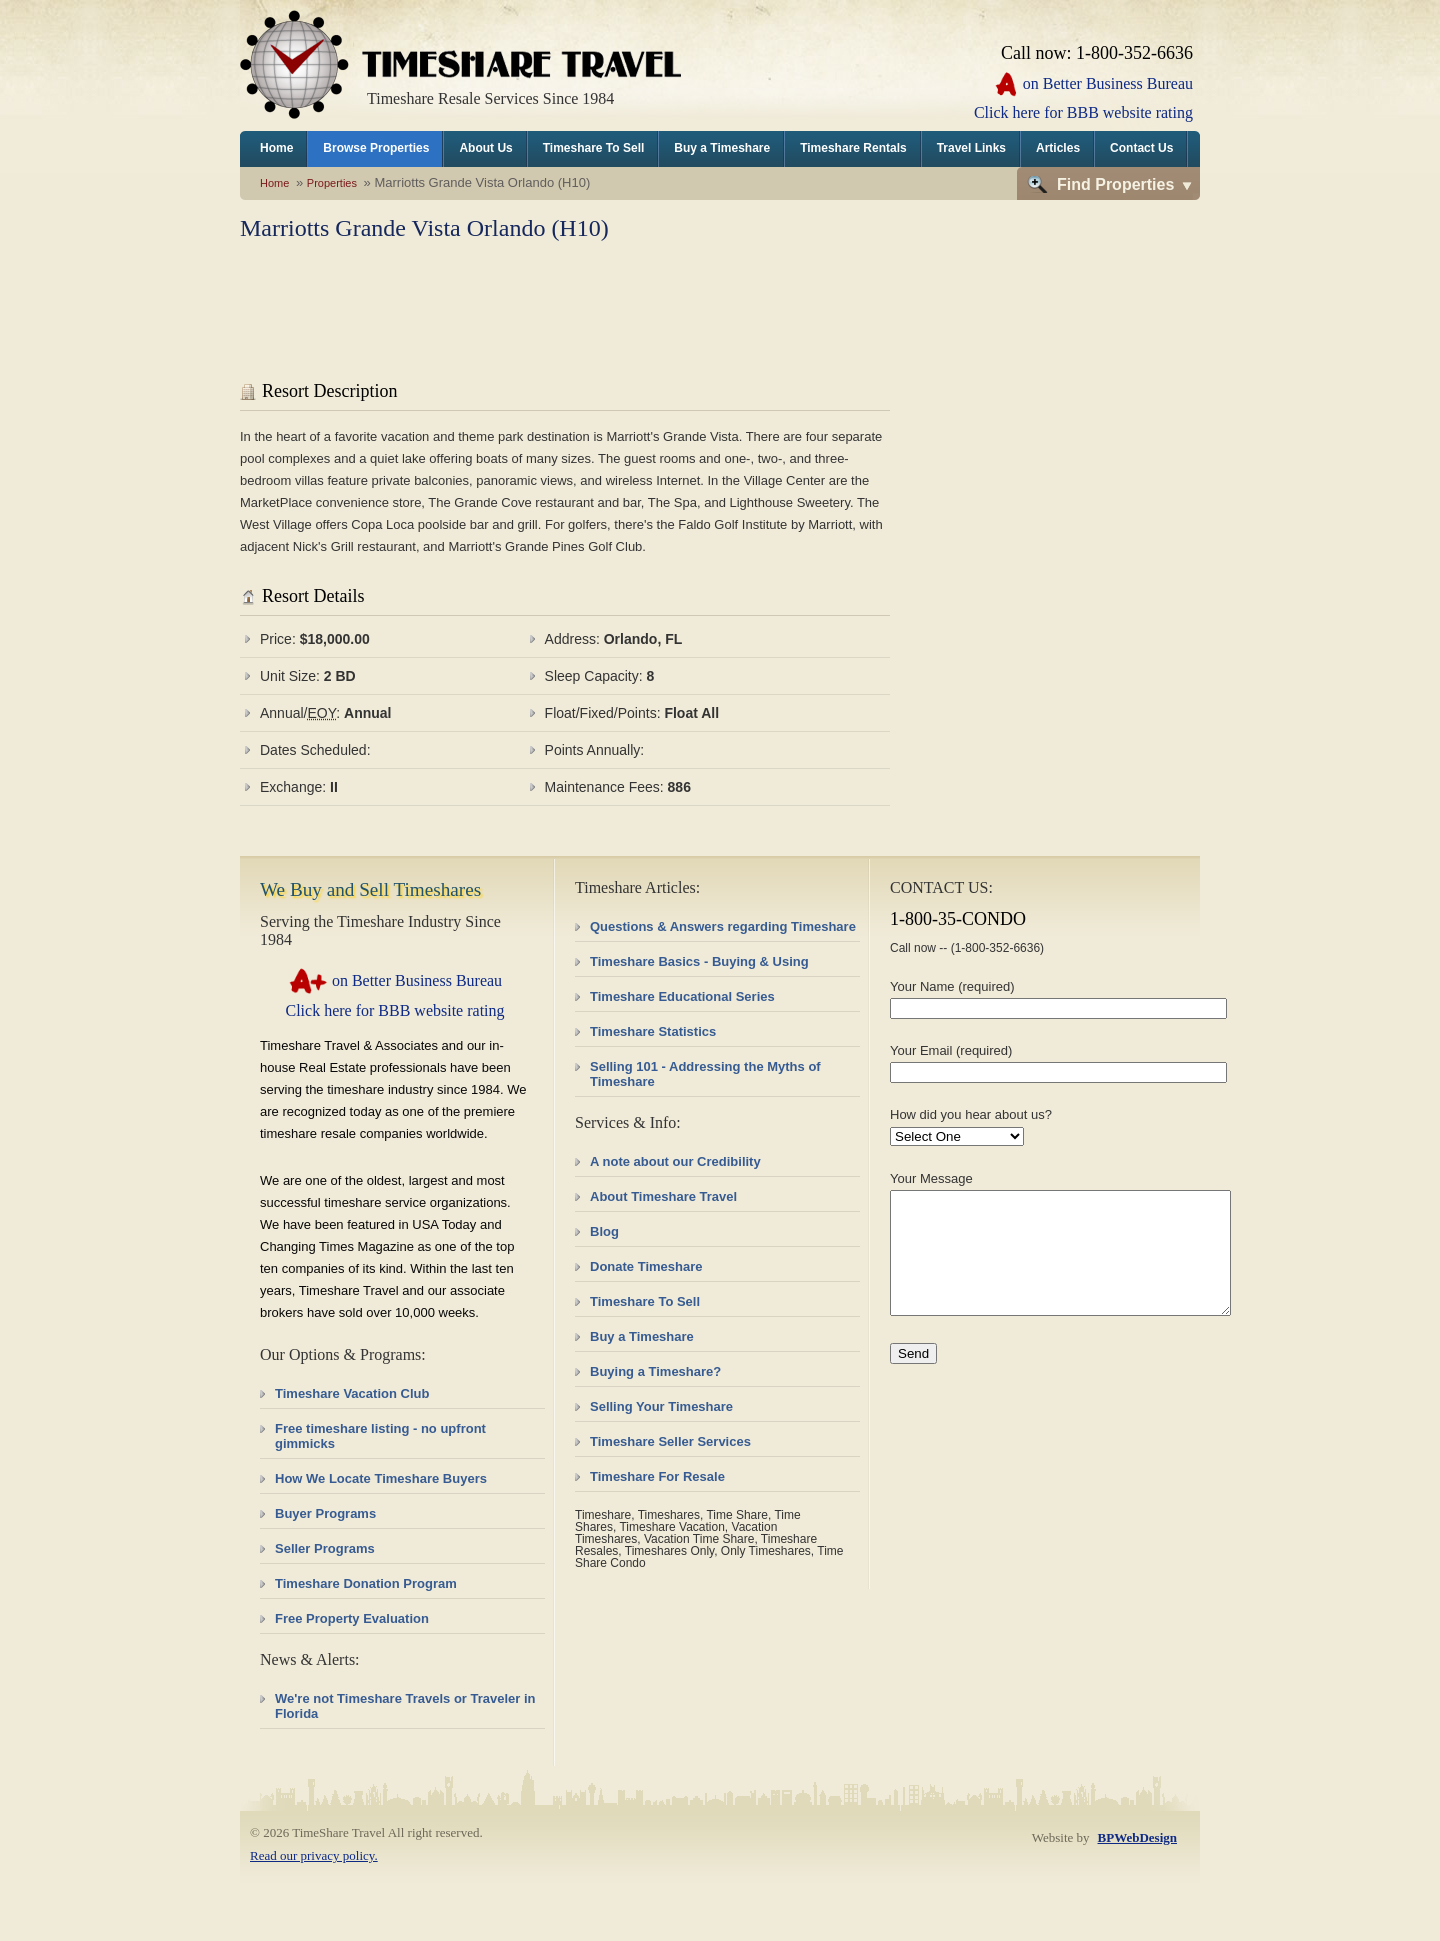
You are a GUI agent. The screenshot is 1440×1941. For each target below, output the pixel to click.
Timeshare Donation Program (366, 1583)
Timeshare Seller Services (670, 1441)
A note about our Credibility (675, 1161)
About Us (485, 148)
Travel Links (971, 148)
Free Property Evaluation (352, 1618)
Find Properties (1115, 184)
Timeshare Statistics (653, 1031)
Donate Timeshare (646, 1266)
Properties (332, 183)
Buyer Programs (325, 1513)
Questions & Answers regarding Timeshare (723, 926)
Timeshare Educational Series (682, 996)
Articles (1058, 148)
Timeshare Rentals (853, 148)
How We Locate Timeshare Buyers (381, 1478)
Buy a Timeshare (722, 148)
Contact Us (1141, 148)
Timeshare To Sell (594, 148)
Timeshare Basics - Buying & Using (699, 961)
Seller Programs (325, 1548)
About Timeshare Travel (663, 1196)
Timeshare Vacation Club (352, 1393)
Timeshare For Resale (657, 1476)
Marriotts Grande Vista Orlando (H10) (424, 228)
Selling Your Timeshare (661, 1406)
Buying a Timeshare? (655, 1371)
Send (913, 1377)
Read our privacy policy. (314, 1855)
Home (276, 148)
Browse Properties (376, 148)
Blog (604, 1231)
